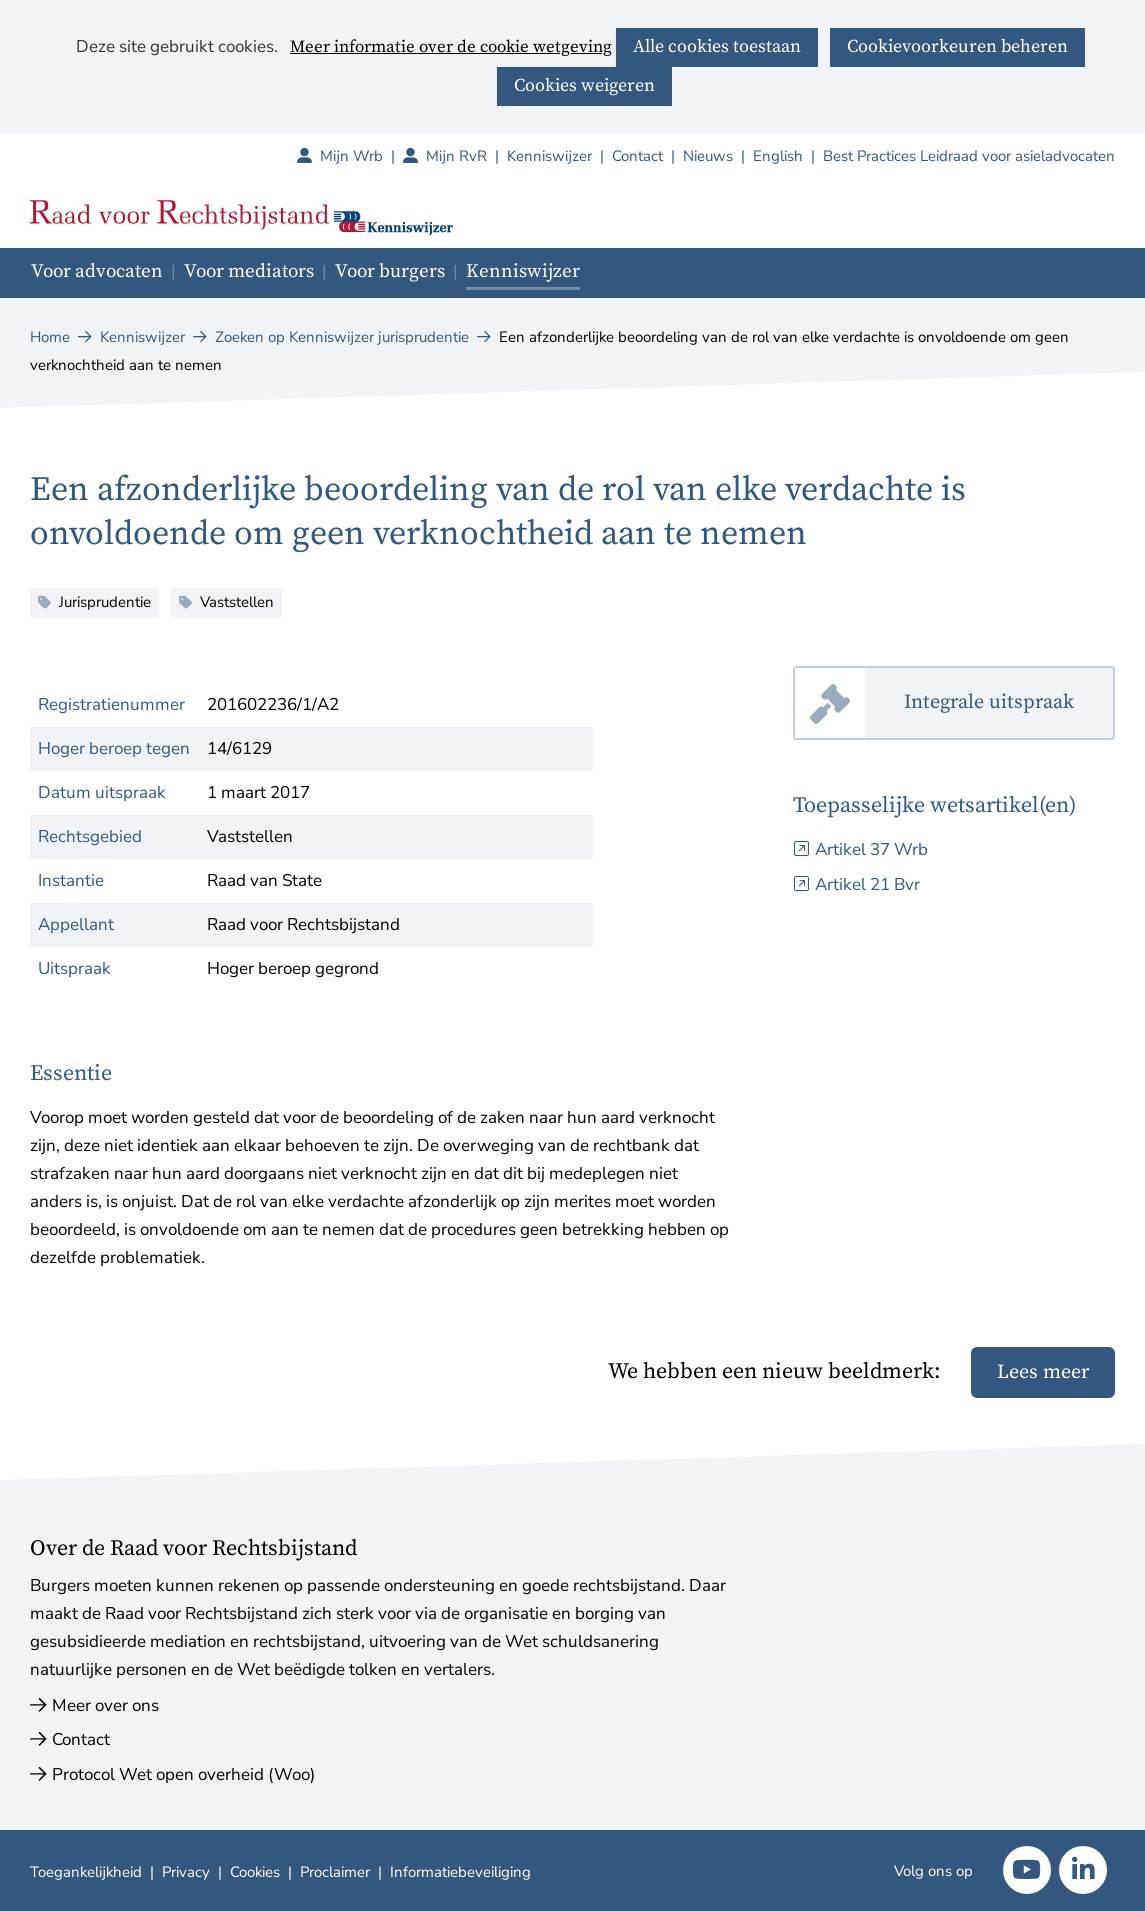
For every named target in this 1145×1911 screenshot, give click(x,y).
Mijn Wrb (361, 156)
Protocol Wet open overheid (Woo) (183, 1774)
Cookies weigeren (584, 85)
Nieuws (708, 156)
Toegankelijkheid (86, 1872)
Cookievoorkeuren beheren (957, 46)
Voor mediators (249, 271)
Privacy (186, 1872)
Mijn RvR (466, 156)
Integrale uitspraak (1009, 703)
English (778, 156)
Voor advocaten (97, 271)
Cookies (255, 1872)
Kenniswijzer (549, 156)
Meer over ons (105, 1705)
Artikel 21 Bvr (867, 884)
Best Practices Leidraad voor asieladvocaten (969, 156)
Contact (637, 156)
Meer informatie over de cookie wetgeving (451, 48)
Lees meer (1043, 1372)
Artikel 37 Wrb (871, 849)
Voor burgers (390, 271)
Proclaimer (335, 1872)
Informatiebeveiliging (460, 1872)
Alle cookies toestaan (717, 46)
